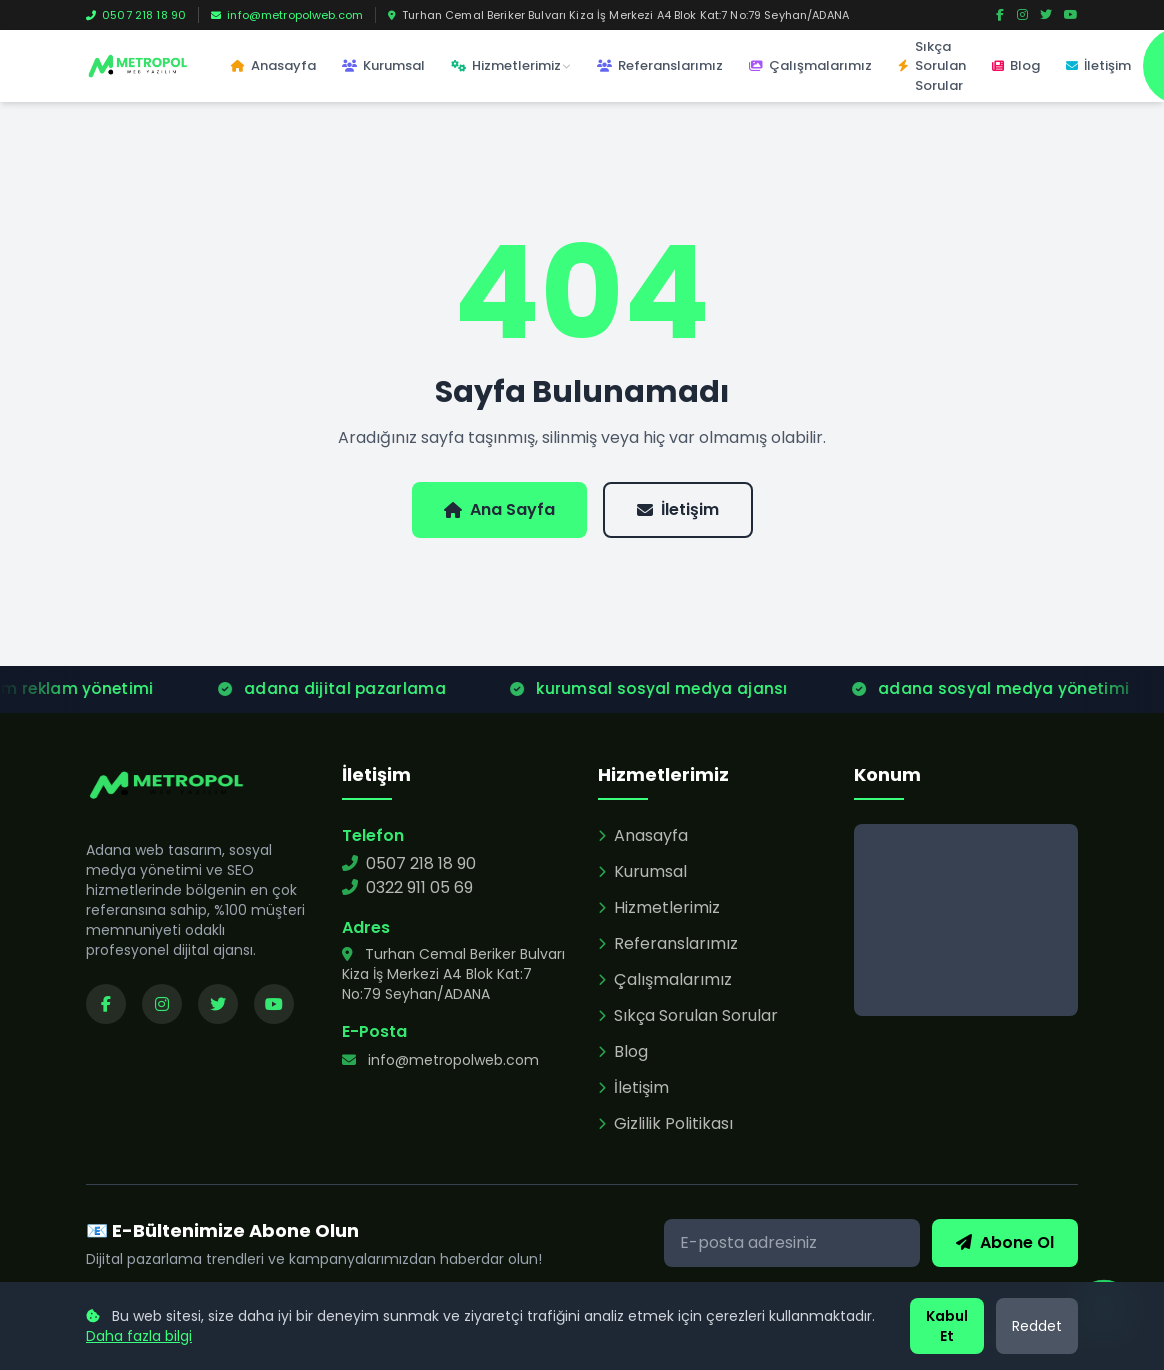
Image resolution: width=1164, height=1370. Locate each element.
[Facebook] (1000, 15)
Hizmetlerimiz (511, 65)
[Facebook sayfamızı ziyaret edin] (106, 1004)
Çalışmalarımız (810, 65)
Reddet (1037, 1326)
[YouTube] (1071, 15)
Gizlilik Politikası (665, 1123)
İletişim (1098, 65)
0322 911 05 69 (407, 887)
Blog (1016, 65)
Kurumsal (383, 65)
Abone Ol (1005, 1242)
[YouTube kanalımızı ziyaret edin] (274, 1004)
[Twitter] (1046, 15)
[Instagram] (1022, 15)
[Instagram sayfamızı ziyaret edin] (162, 1004)
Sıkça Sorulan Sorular (932, 66)
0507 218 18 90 (136, 15)
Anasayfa (273, 65)
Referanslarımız (660, 65)
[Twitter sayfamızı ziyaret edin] (218, 1004)
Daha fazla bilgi (139, 1336)
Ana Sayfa (499, 509)
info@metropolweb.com (287, 15)
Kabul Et (947, 1326)
